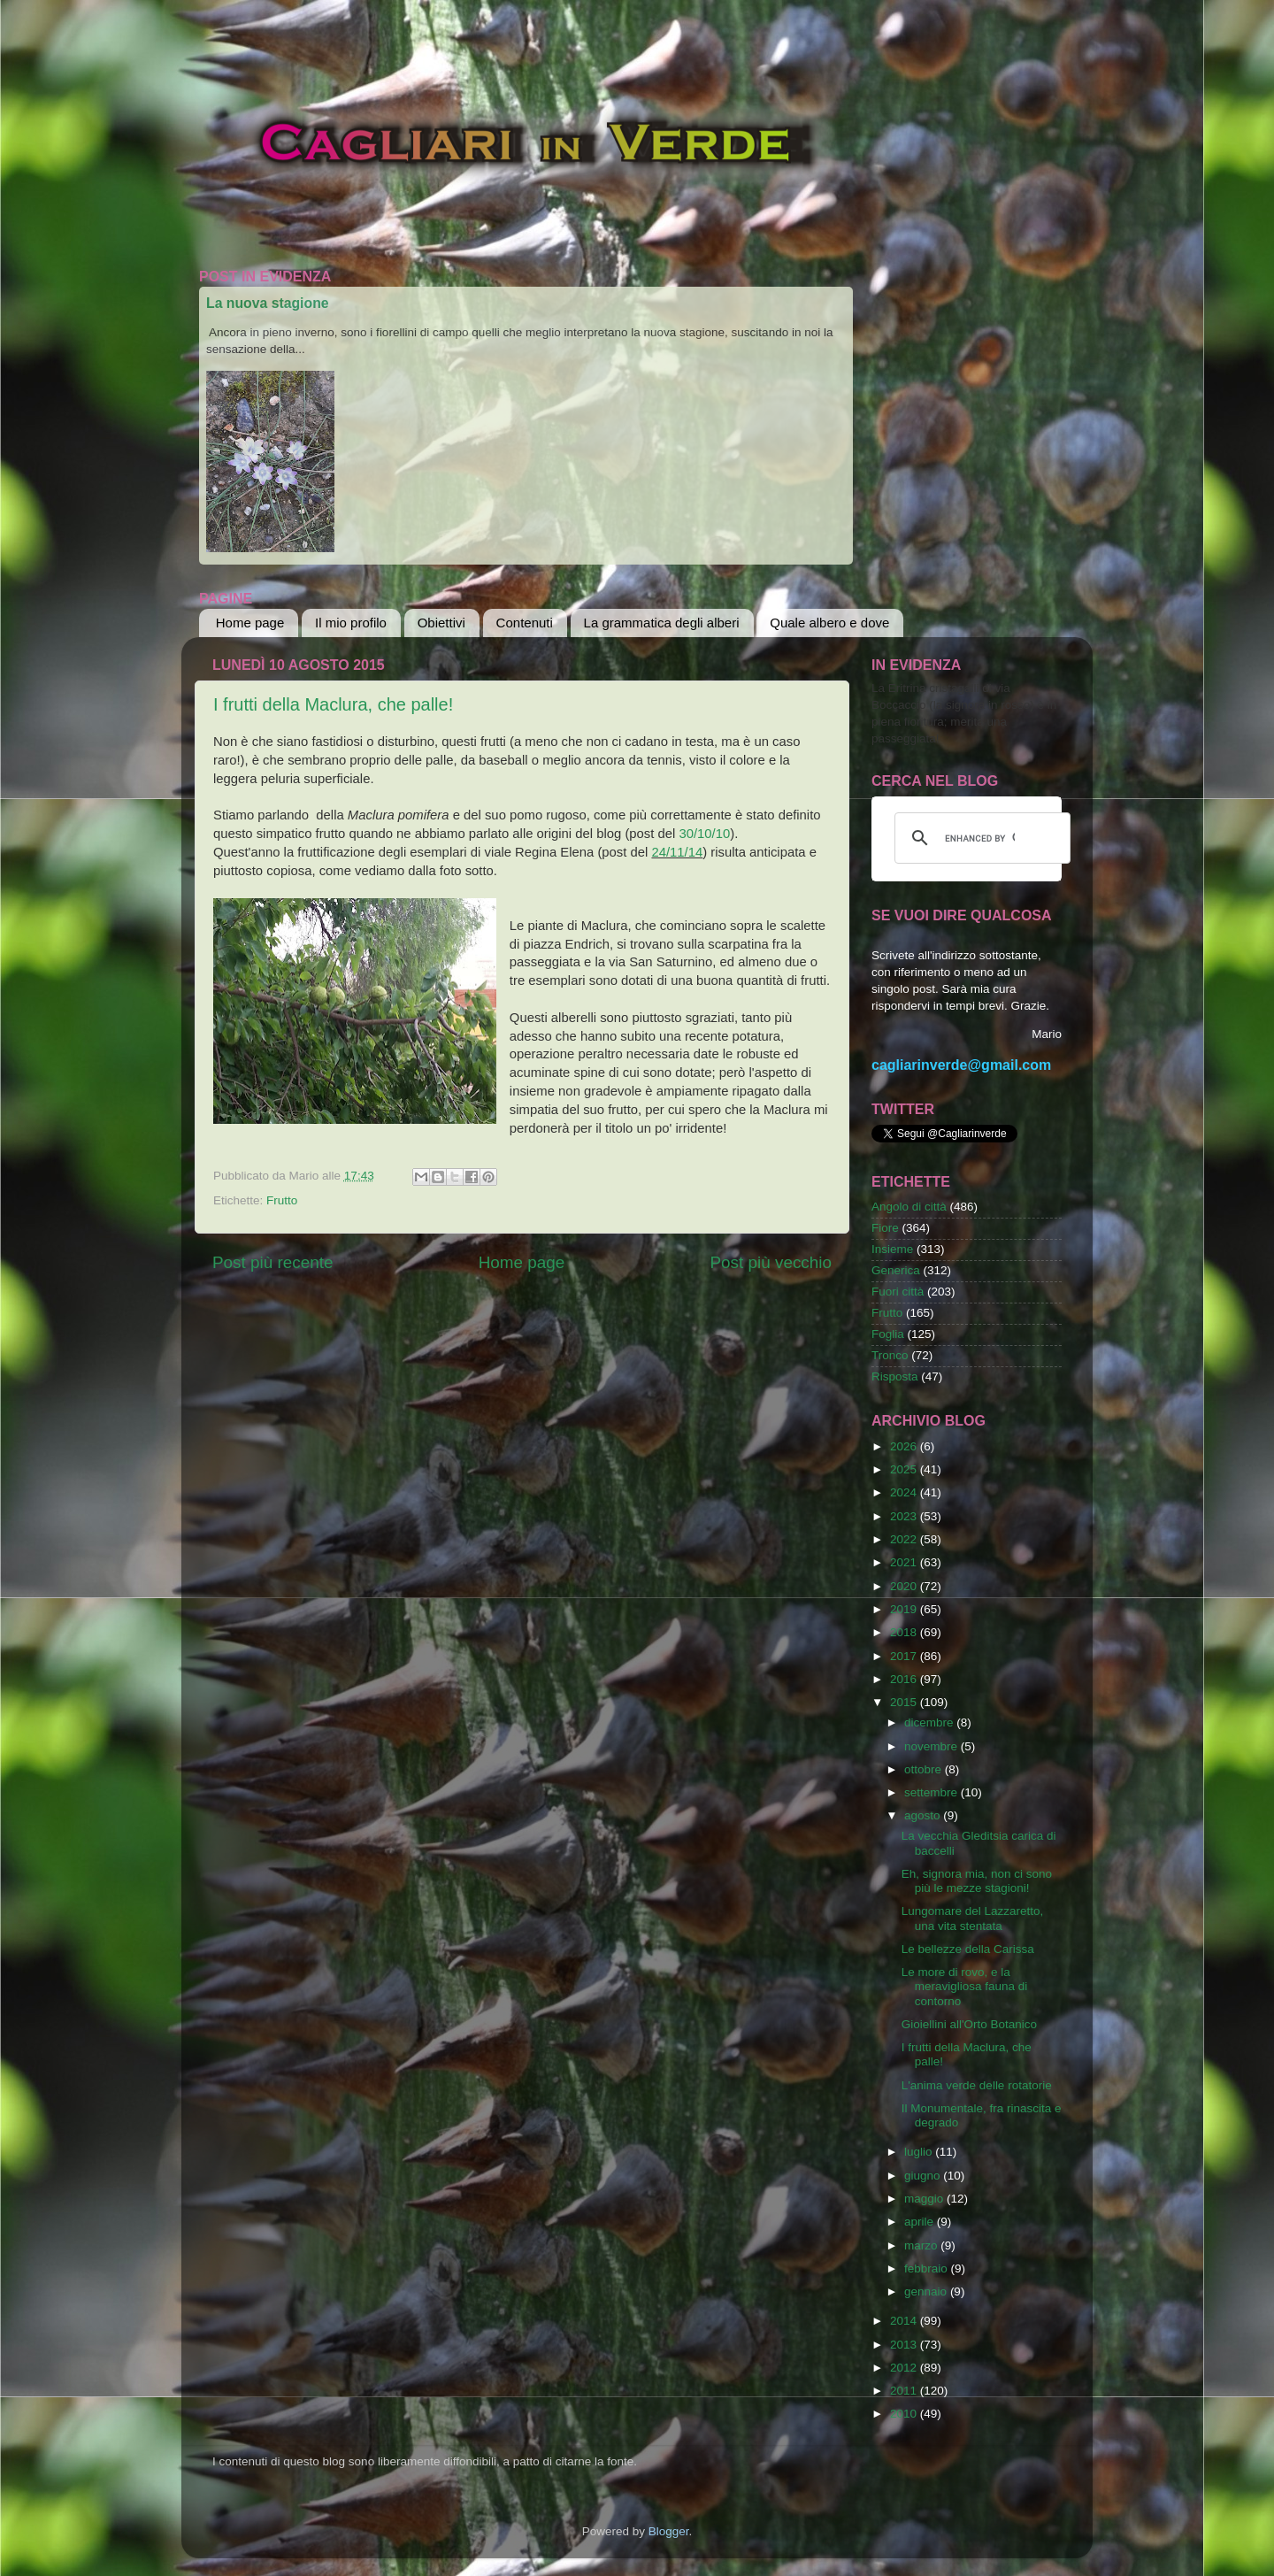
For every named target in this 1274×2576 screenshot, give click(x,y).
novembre (932, 1746)
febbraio (927, 2268)
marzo (922, 2245)
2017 (905, 1656)
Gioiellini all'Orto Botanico (969, 2024)
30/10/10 (704, 834)
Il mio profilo (351, 622)
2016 (905, 1679)
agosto (923, 1815)
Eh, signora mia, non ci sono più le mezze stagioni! (977, 1881)
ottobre (924, 1769)
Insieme (892, 1249)
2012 (905, 2367)
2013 (905, 2344)
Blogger (669, 2531)
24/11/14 (676, 852)
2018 (905, 1632)
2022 (905, 1539)
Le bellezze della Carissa (968, 1949)
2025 (905, 1469)
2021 (905, 1562)
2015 (905, 1702)
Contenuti (524, 622)
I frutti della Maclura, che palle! (333, 704)
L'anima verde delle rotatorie (977, 2085)
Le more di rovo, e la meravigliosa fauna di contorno (965, 1986)
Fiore (885, 1227)
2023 (905, 1516)
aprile (920, 2221)
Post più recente (273, 1262)
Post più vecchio (771, 1262)
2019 (905, 1609)
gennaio (927, 2291)
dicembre (930, 1722)
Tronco (890, 1355)
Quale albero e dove (829, 622)
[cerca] (980, 838)
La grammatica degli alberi (662, 622)
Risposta (894, 1376)
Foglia (887, 1334)
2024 (905, 1492)
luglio (919, 2151)
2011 (905, 2390)
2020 (905, 1586)
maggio (925, 2198)
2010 (905, 2413)
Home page (250, 622)
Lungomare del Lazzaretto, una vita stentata (973, 1918)
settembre (932, 1792)
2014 (905, 2320)
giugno (923, 2175)
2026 (905, 1446)
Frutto (281, 1200)
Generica (895, 1270)
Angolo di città (909, 1206)
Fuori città (897, 1291)
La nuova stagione (267, 303)
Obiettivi (441, 622)
